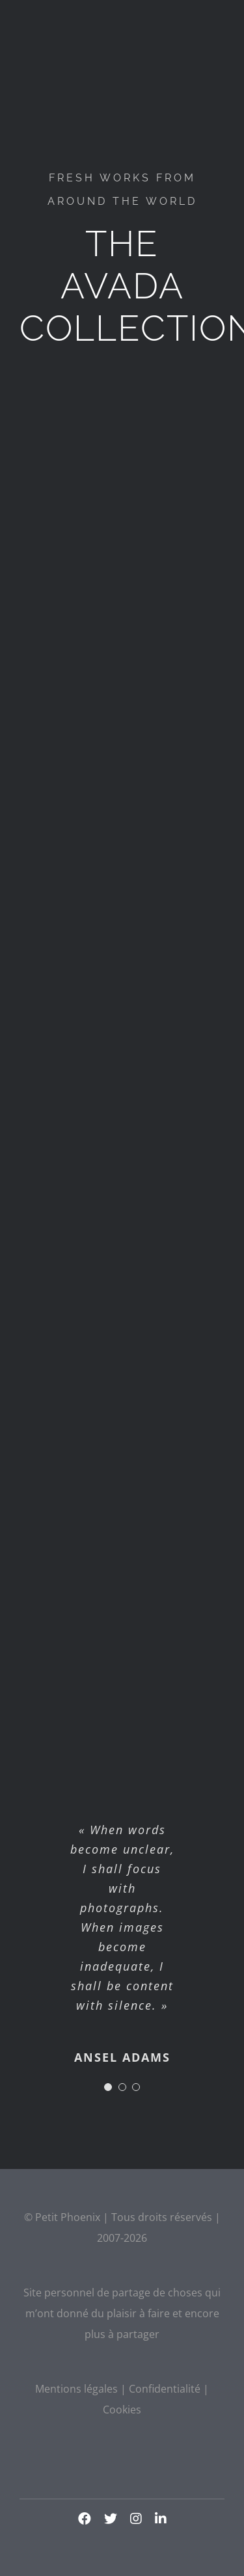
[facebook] (84, 2518)
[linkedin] (161, 2518)
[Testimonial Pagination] (108, 2087)
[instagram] (136, 2518)
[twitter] (110, 2518)
